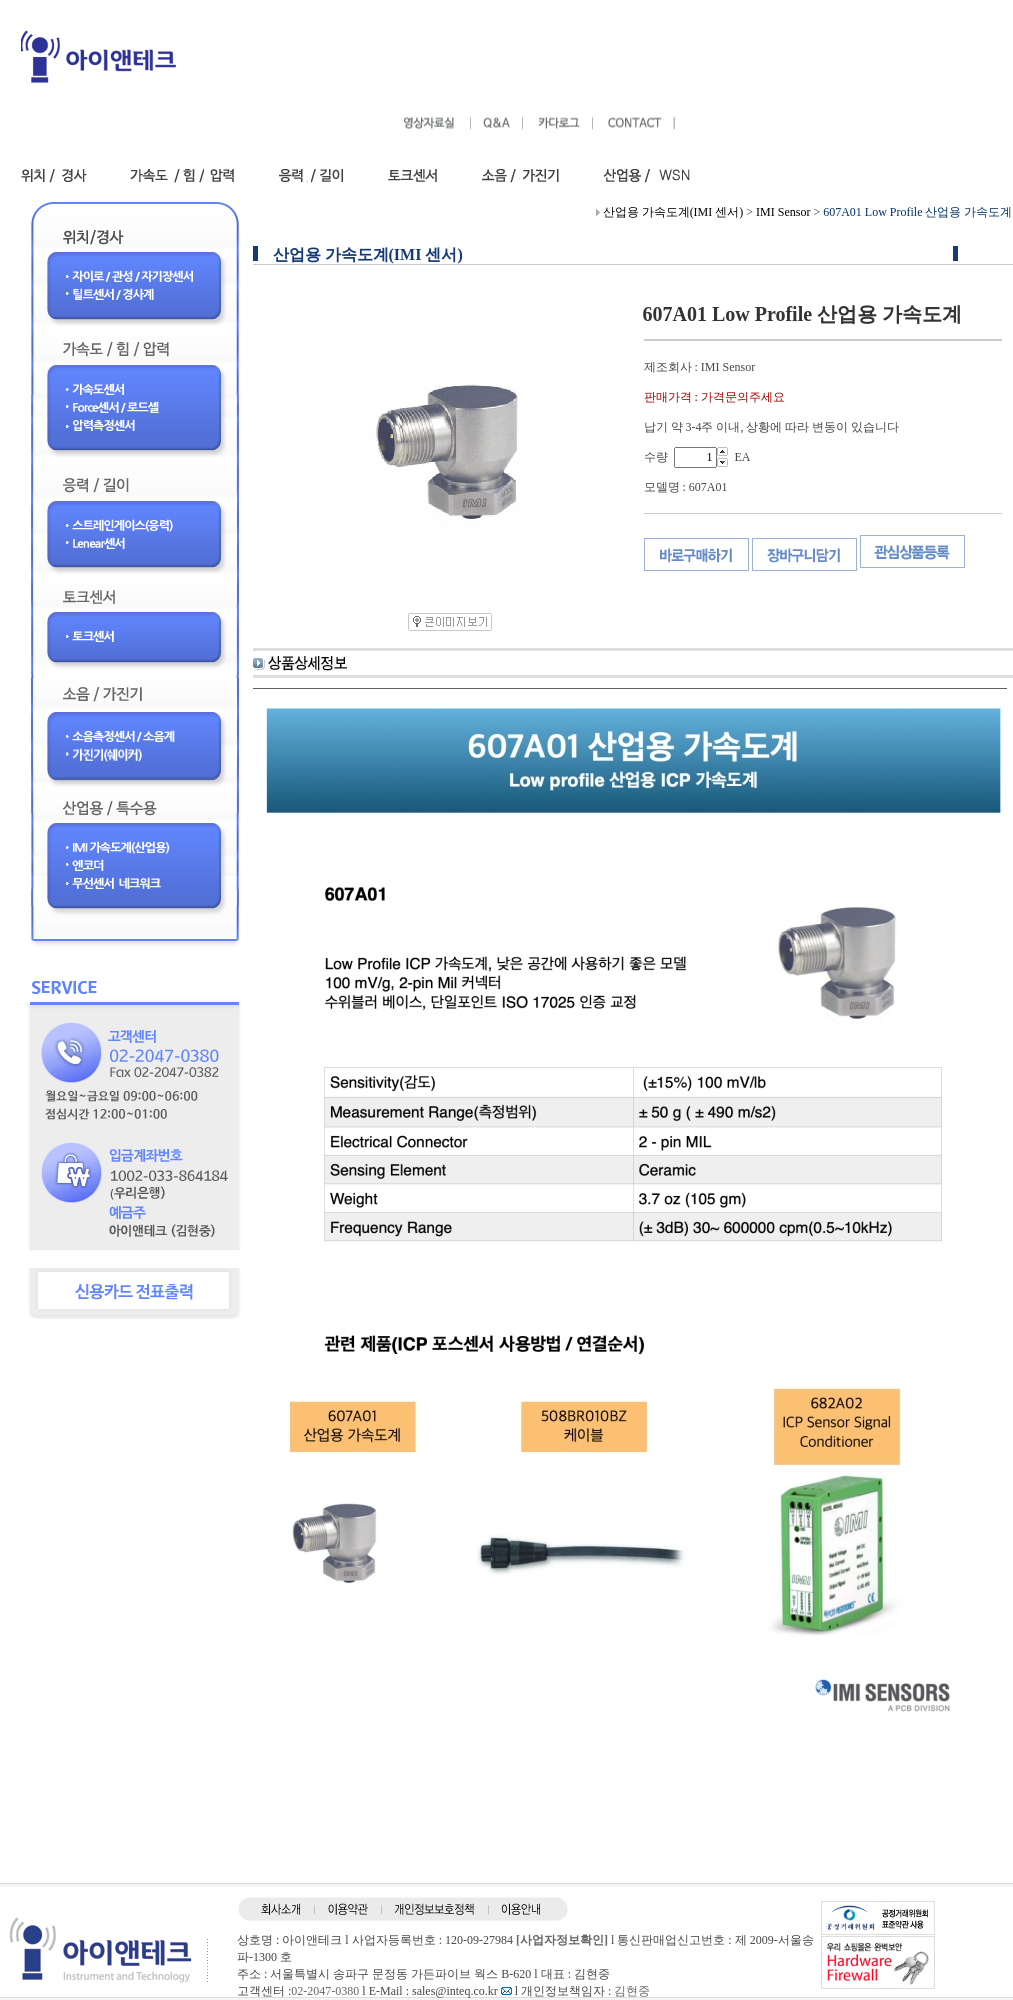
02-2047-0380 (325, 1991)
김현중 (632, 1991)
